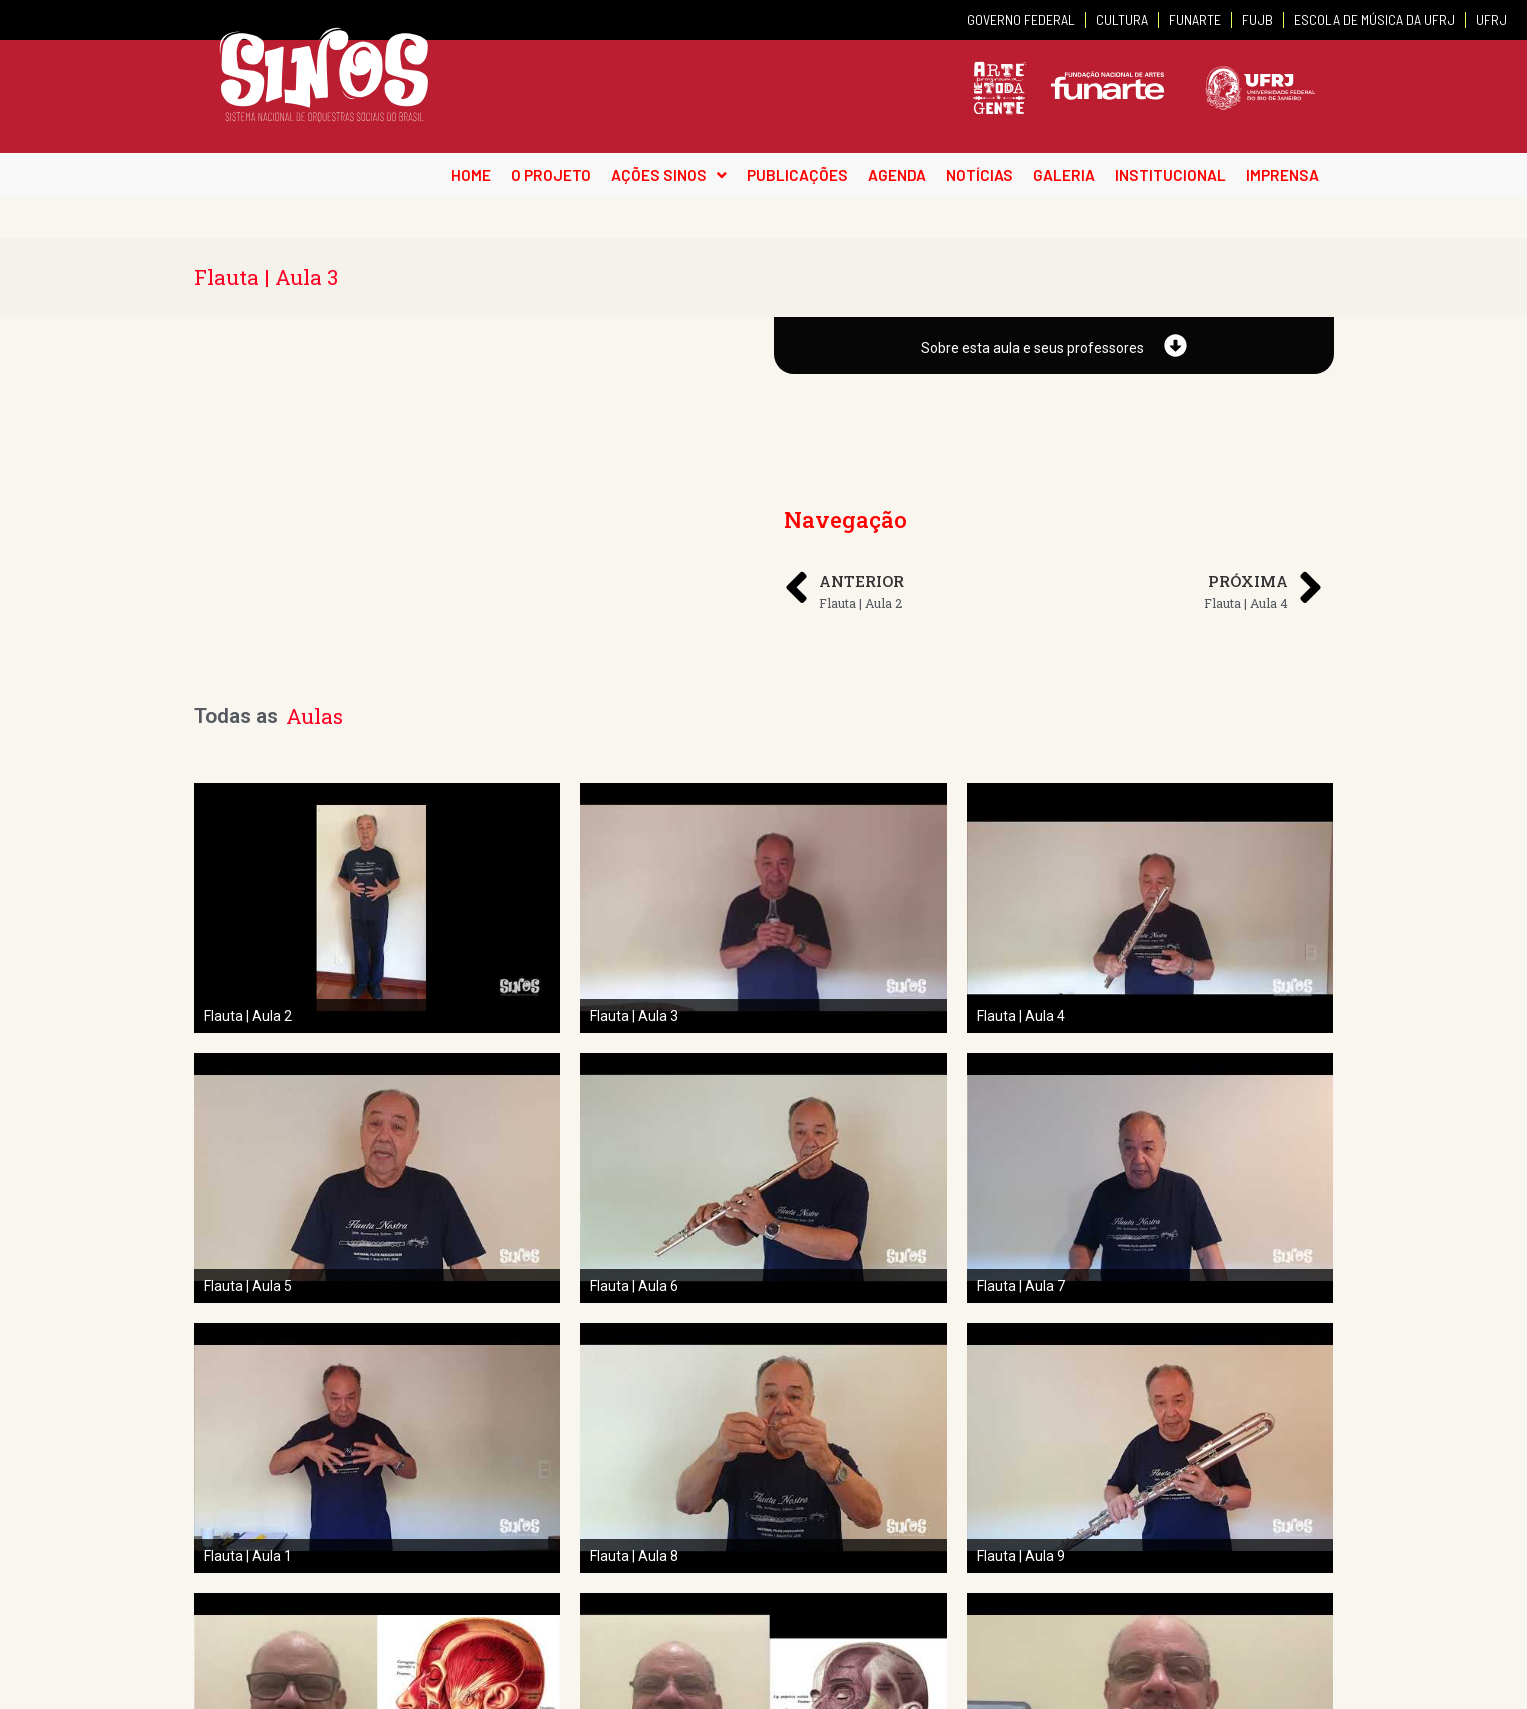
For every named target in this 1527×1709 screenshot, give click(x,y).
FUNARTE (1195, 19)
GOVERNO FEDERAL (1021, 19)
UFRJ (1491, 19)
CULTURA (1122, 19)
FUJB (1257, 19)
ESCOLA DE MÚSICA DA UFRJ (1374, 19)
